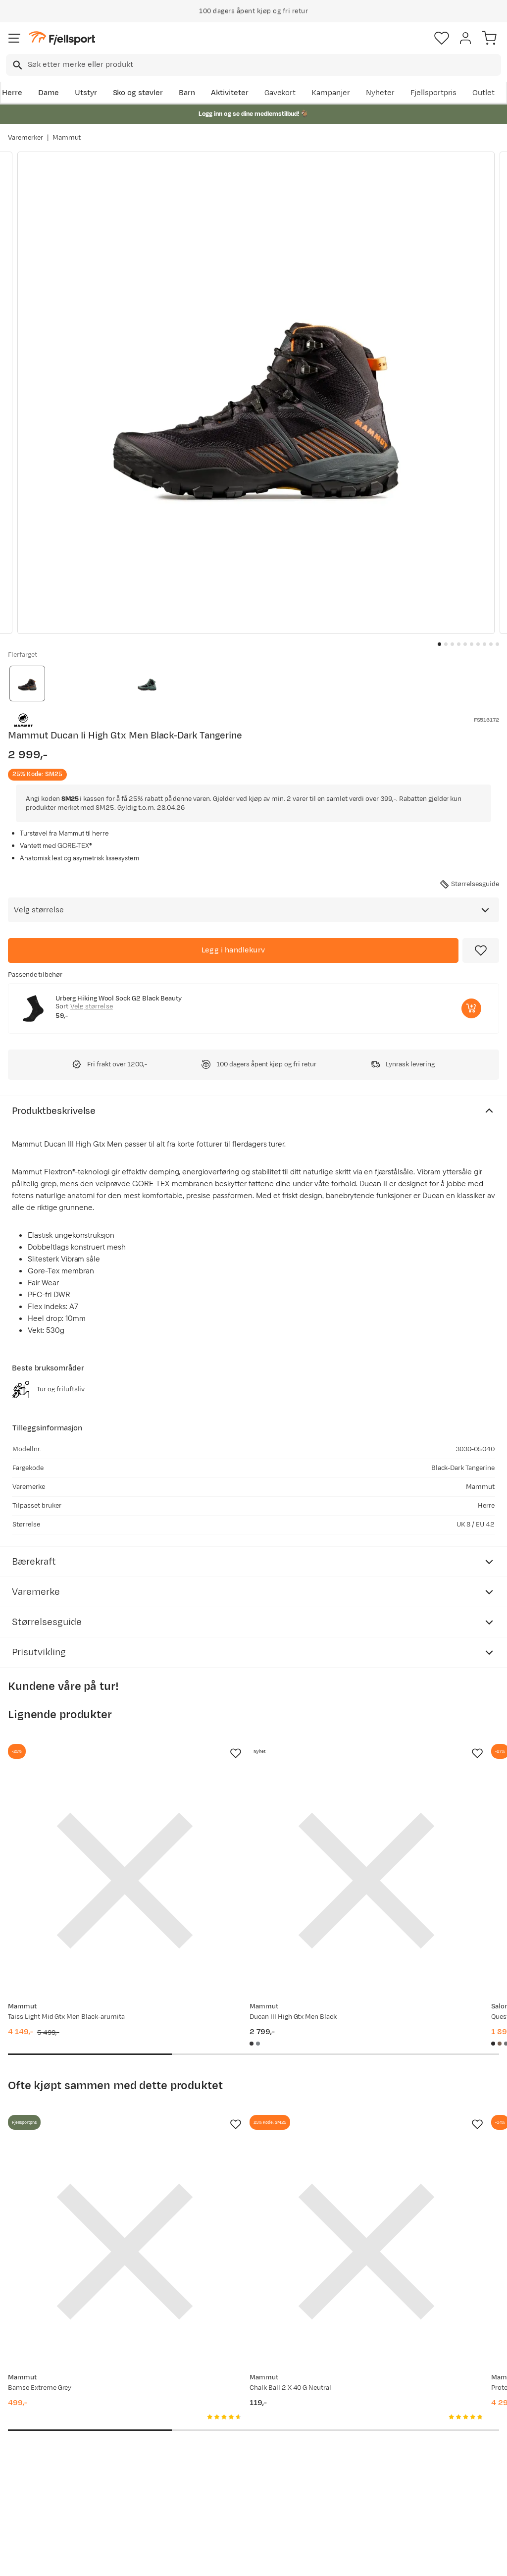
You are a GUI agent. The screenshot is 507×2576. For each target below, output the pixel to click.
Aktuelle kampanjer (147, 2402)
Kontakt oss (31, 2505)
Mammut (66, 137)
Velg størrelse (91, 1006)
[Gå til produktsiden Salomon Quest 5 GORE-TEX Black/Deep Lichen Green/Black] (403, 1840)
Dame (48, 93)
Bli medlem (464, 2318)
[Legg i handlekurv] (233, 950)
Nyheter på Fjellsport (150, 2418)
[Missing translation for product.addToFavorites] (480, 950)
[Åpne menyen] (14, 38)
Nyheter (380, 93)
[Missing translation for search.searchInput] (16, 65)
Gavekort (280, 93)
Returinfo (27, 2446)
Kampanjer (330, 93)
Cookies (307, 2560)
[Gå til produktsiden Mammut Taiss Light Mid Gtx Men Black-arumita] (84, 1840)
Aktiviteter (230, 93)
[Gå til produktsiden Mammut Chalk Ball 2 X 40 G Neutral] (244, 2128)
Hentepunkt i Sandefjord (33, 2483)
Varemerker (25, 137)
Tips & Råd (29, 2462)
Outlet (483, 93)
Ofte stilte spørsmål (45, 2402)
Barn (187, 93)
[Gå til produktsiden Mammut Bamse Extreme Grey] (84, 2128)
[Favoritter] (442, 38)
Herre (12, 93)
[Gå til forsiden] (62, 38)
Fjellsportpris (433, 93)
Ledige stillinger (244, 2450)
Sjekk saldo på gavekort (35, 2424)
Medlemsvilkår (242, 2434)
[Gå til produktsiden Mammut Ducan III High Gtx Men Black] (244, 1840)
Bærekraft (234, 2466)
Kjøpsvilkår (269, 2560)
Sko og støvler (138, 93)
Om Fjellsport (240, 2402)
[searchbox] (264, 64)
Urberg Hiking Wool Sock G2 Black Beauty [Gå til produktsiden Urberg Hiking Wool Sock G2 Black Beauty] (118, 998)
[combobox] (253, 65)
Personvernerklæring (216, 2560)
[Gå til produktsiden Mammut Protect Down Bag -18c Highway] (403, 2128)
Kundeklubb (237, 2418)
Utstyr (86, 93)
